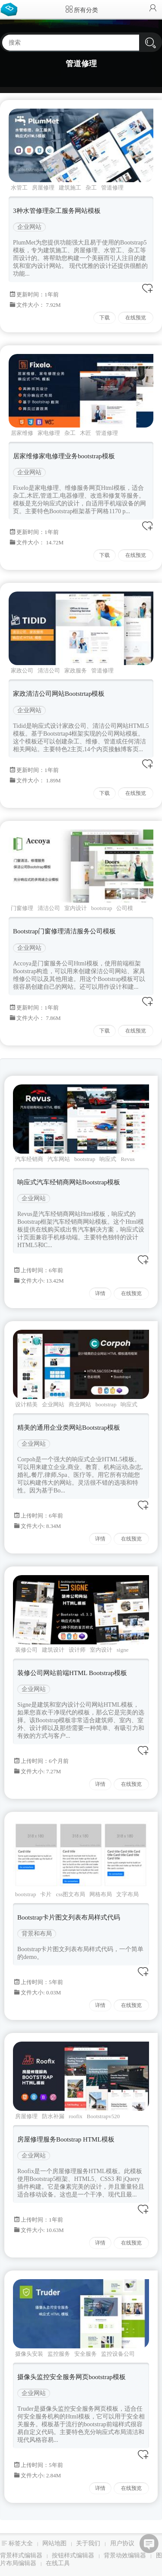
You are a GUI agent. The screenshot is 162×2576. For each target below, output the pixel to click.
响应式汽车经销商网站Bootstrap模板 (68, 1182)
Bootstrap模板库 (11, 8)
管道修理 (112, 187)
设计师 (77, 1650)
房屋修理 (43, 187)
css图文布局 (70, 1894)
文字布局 (127, 1894)
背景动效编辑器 (125, 2555)
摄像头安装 (29, 2354)
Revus (128, 1159)
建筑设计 (53, 1650)
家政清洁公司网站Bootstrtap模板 (59, 693)
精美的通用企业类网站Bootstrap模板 (68, 1427)
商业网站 (80, 1404)
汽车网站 (59, 1159)
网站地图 (54, 2543)
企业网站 (29, 227)
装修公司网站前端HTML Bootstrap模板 (72, 1672)
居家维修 (22, 433)
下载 (104, 318)
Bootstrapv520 (103, 2116)
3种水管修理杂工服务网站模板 (57, 210)
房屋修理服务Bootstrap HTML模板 (65, 2139)
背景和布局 (37, 1933)
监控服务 (59, 2354)
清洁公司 (49, 670)
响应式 (107, 1159)
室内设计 (75, 908)
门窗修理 (22, 908)
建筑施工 (70, 187)
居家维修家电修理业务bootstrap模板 (64, 456)
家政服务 (75, 670)
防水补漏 (53, 2116)
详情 (100, 1293)
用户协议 (122, 2543)
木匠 (85, 433)
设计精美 (26, 1404)
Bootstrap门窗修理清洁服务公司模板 (64, 931)
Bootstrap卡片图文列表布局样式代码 (68, 1917)
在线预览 (135, 318)
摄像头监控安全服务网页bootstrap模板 (71, 2376)
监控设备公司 (118, 2354)
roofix (76, 2116)
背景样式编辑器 (21, 2555)
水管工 (19, 187)
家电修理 (49, 433)
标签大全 (21, 2543)
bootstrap (101, 908)
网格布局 (100, 1894)
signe (122, 1650)
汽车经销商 (29, 1159)
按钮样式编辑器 (73, 2555)
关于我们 (88, 2543)
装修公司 (26, 1650)
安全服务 (85, 2354)
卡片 (45, 1894)
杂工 (91, 187)
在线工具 (58, 2563)
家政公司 (22, 670)
